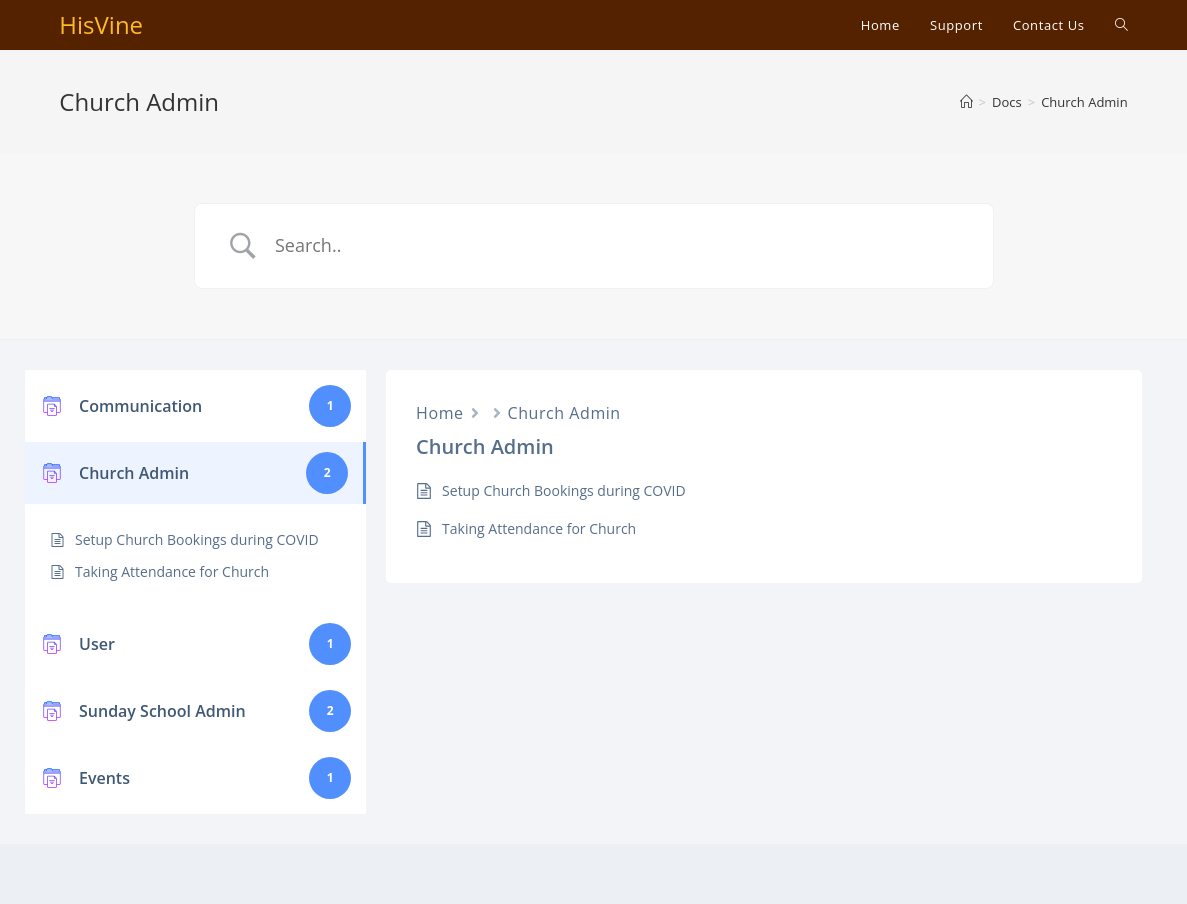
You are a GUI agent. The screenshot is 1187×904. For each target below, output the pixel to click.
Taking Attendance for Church (172, 571)
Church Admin (564, 413)
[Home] (966, 102)
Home (439, 413)
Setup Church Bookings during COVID (197, 539)
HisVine (101, 24)
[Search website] (1121, 25)
